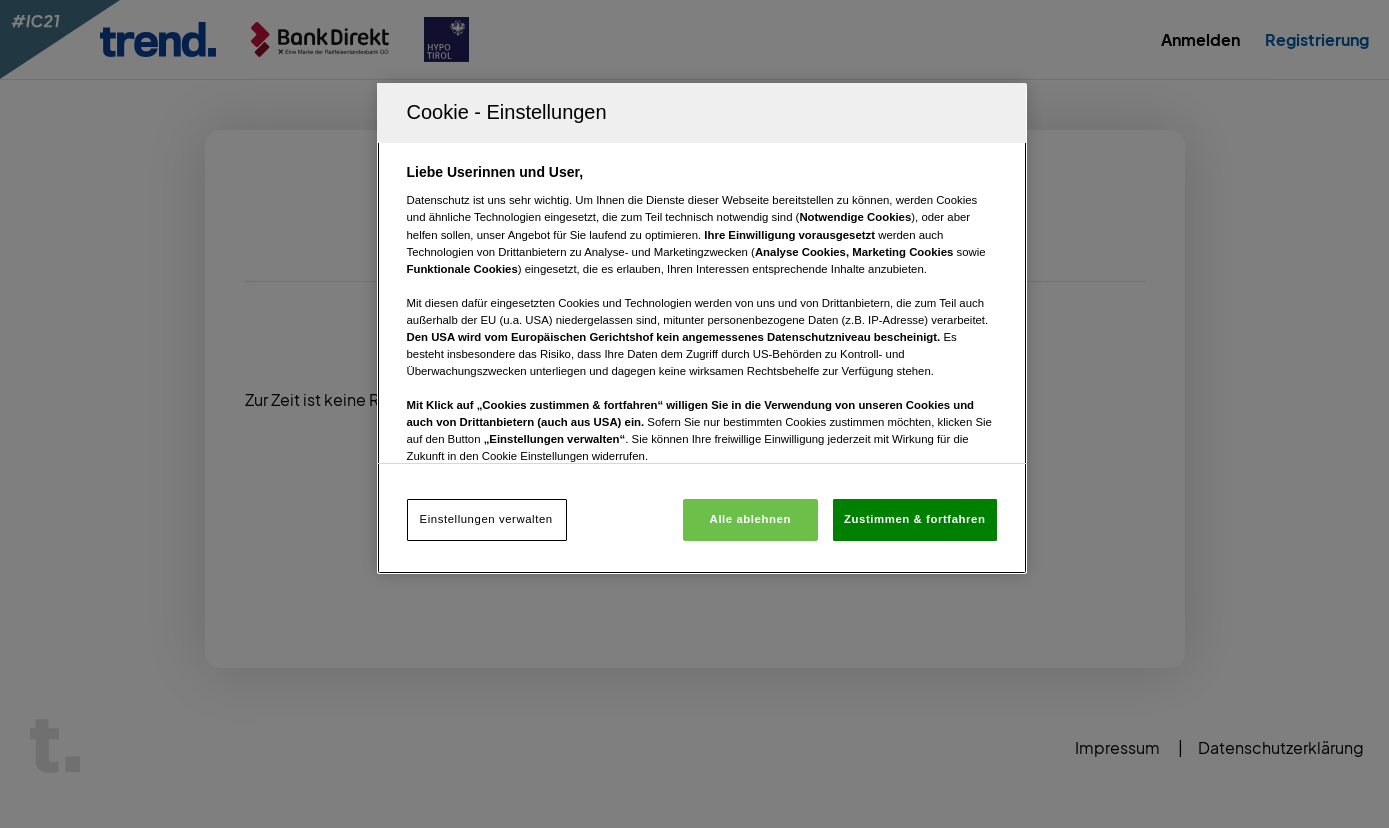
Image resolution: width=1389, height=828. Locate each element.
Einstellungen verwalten (486, 519)
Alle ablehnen (750, 519)
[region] (702, 328)
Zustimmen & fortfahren (914, 519)
